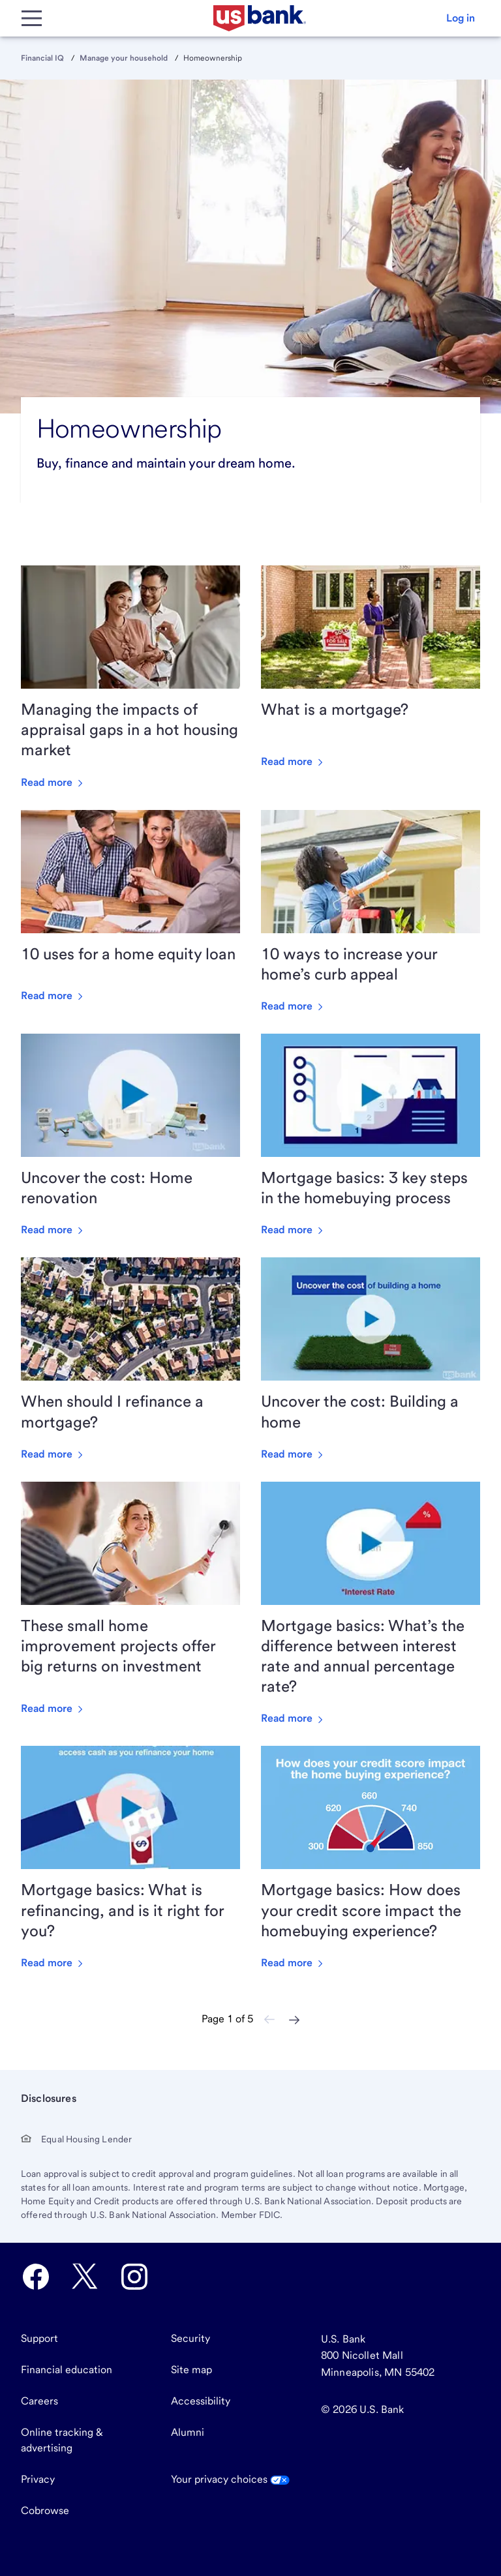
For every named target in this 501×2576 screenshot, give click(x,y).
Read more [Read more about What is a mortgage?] (293, 761)
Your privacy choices (230, 2479)
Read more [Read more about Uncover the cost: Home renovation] (53, 1229)
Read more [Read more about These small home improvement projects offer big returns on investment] (53, 1708)
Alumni (187, 2432)
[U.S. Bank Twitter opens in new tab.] (85, 2277)
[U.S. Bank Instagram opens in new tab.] (134, 2277)
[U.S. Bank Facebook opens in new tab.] (36, 2277)
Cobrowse (45, 2510)
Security (190, 2338)
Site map (191, 2369)
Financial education (66, 2369)
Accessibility (200, 2401)
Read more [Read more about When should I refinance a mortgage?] (53, 1454)
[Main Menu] (31, 18)
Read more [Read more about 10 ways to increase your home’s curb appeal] (293, 1006)
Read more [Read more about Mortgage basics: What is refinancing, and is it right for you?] (53, 1962)
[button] (460, 18)
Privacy (38, 2479)
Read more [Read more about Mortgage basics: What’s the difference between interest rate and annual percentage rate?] (293, 1718)
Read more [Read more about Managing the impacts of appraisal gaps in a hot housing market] (53, 782)
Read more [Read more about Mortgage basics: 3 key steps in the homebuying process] (293, 1229)
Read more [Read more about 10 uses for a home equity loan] (53, 995)
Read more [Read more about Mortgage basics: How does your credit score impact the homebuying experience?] (293, 1962)
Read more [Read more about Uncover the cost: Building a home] (293, 1454)
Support (39, 2338)
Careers (39, 2401)
